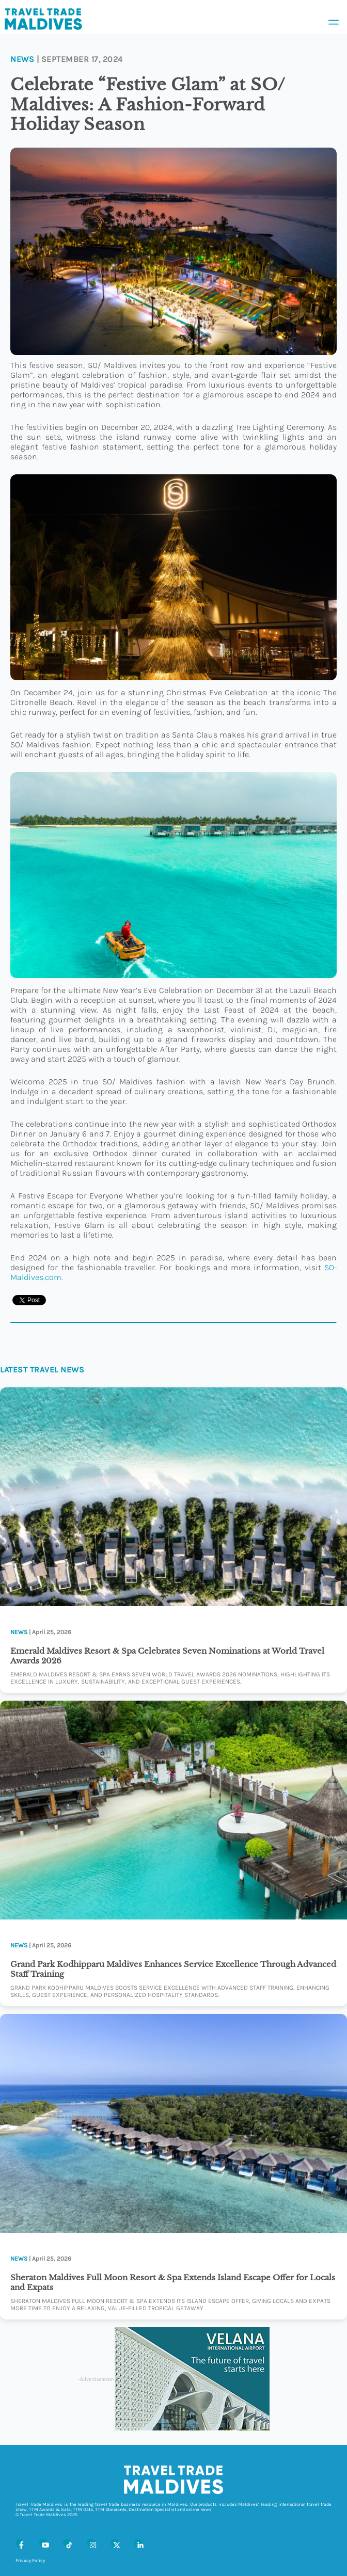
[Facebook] (19, 2543)
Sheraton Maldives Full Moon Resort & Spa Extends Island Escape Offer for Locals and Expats (172, 2282)
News (22, 59)
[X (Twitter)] (115, 2543)
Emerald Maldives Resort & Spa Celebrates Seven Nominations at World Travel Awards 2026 (167, 1656)
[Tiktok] (67, 2543)
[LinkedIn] (138, 2543)
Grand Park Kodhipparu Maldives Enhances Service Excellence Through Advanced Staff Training (173, 1969)
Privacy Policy (30, 2560)
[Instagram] (91, 2543)
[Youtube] (43, 2543)
